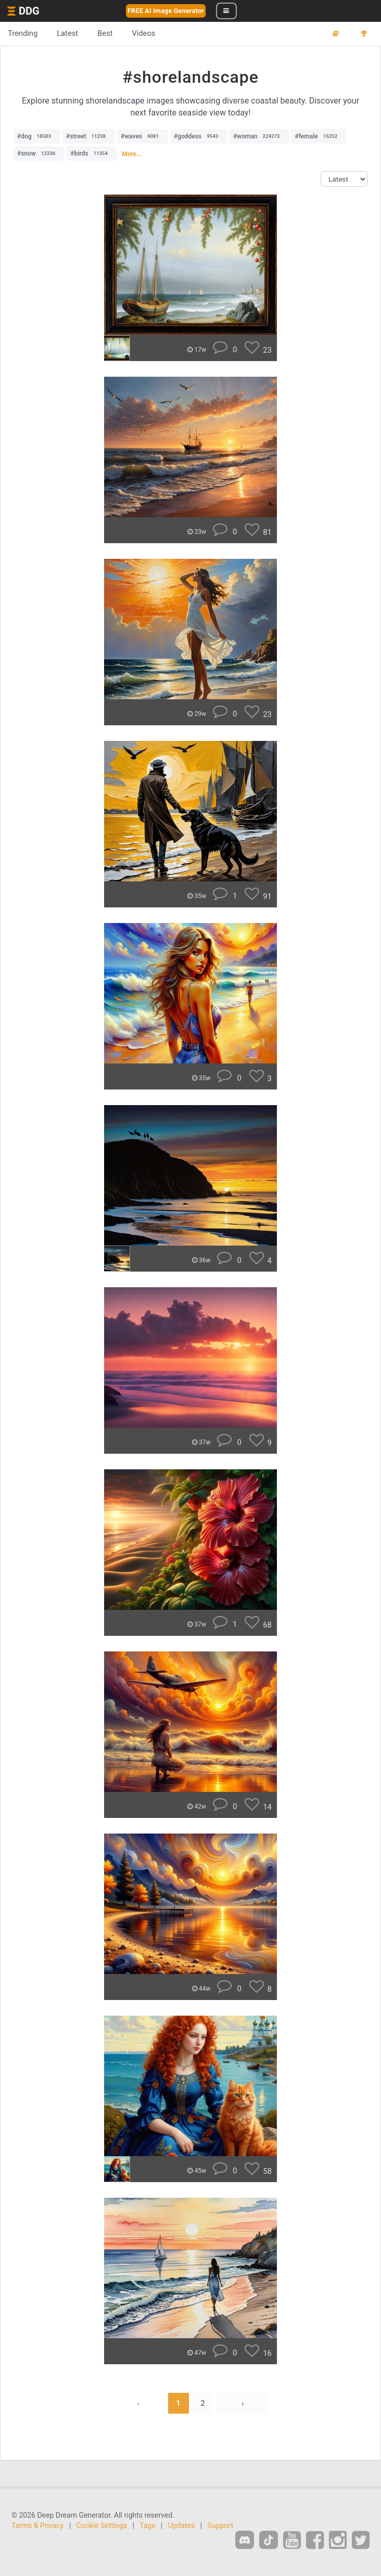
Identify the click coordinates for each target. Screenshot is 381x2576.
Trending (22, 33)
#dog (36, 136)
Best (104, 33)
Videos (143, 33)
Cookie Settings (102, 2525)
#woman (259, 136)
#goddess (198, 136)
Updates (181, 2525)
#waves (142, 136)
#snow (38, 153)
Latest (67, 33)
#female (319, 136)
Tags (147, 2525)
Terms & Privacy (37, 2525)
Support (220, 2525)
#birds (91, 153)
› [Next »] (243, 2403)
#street (88, 136)
